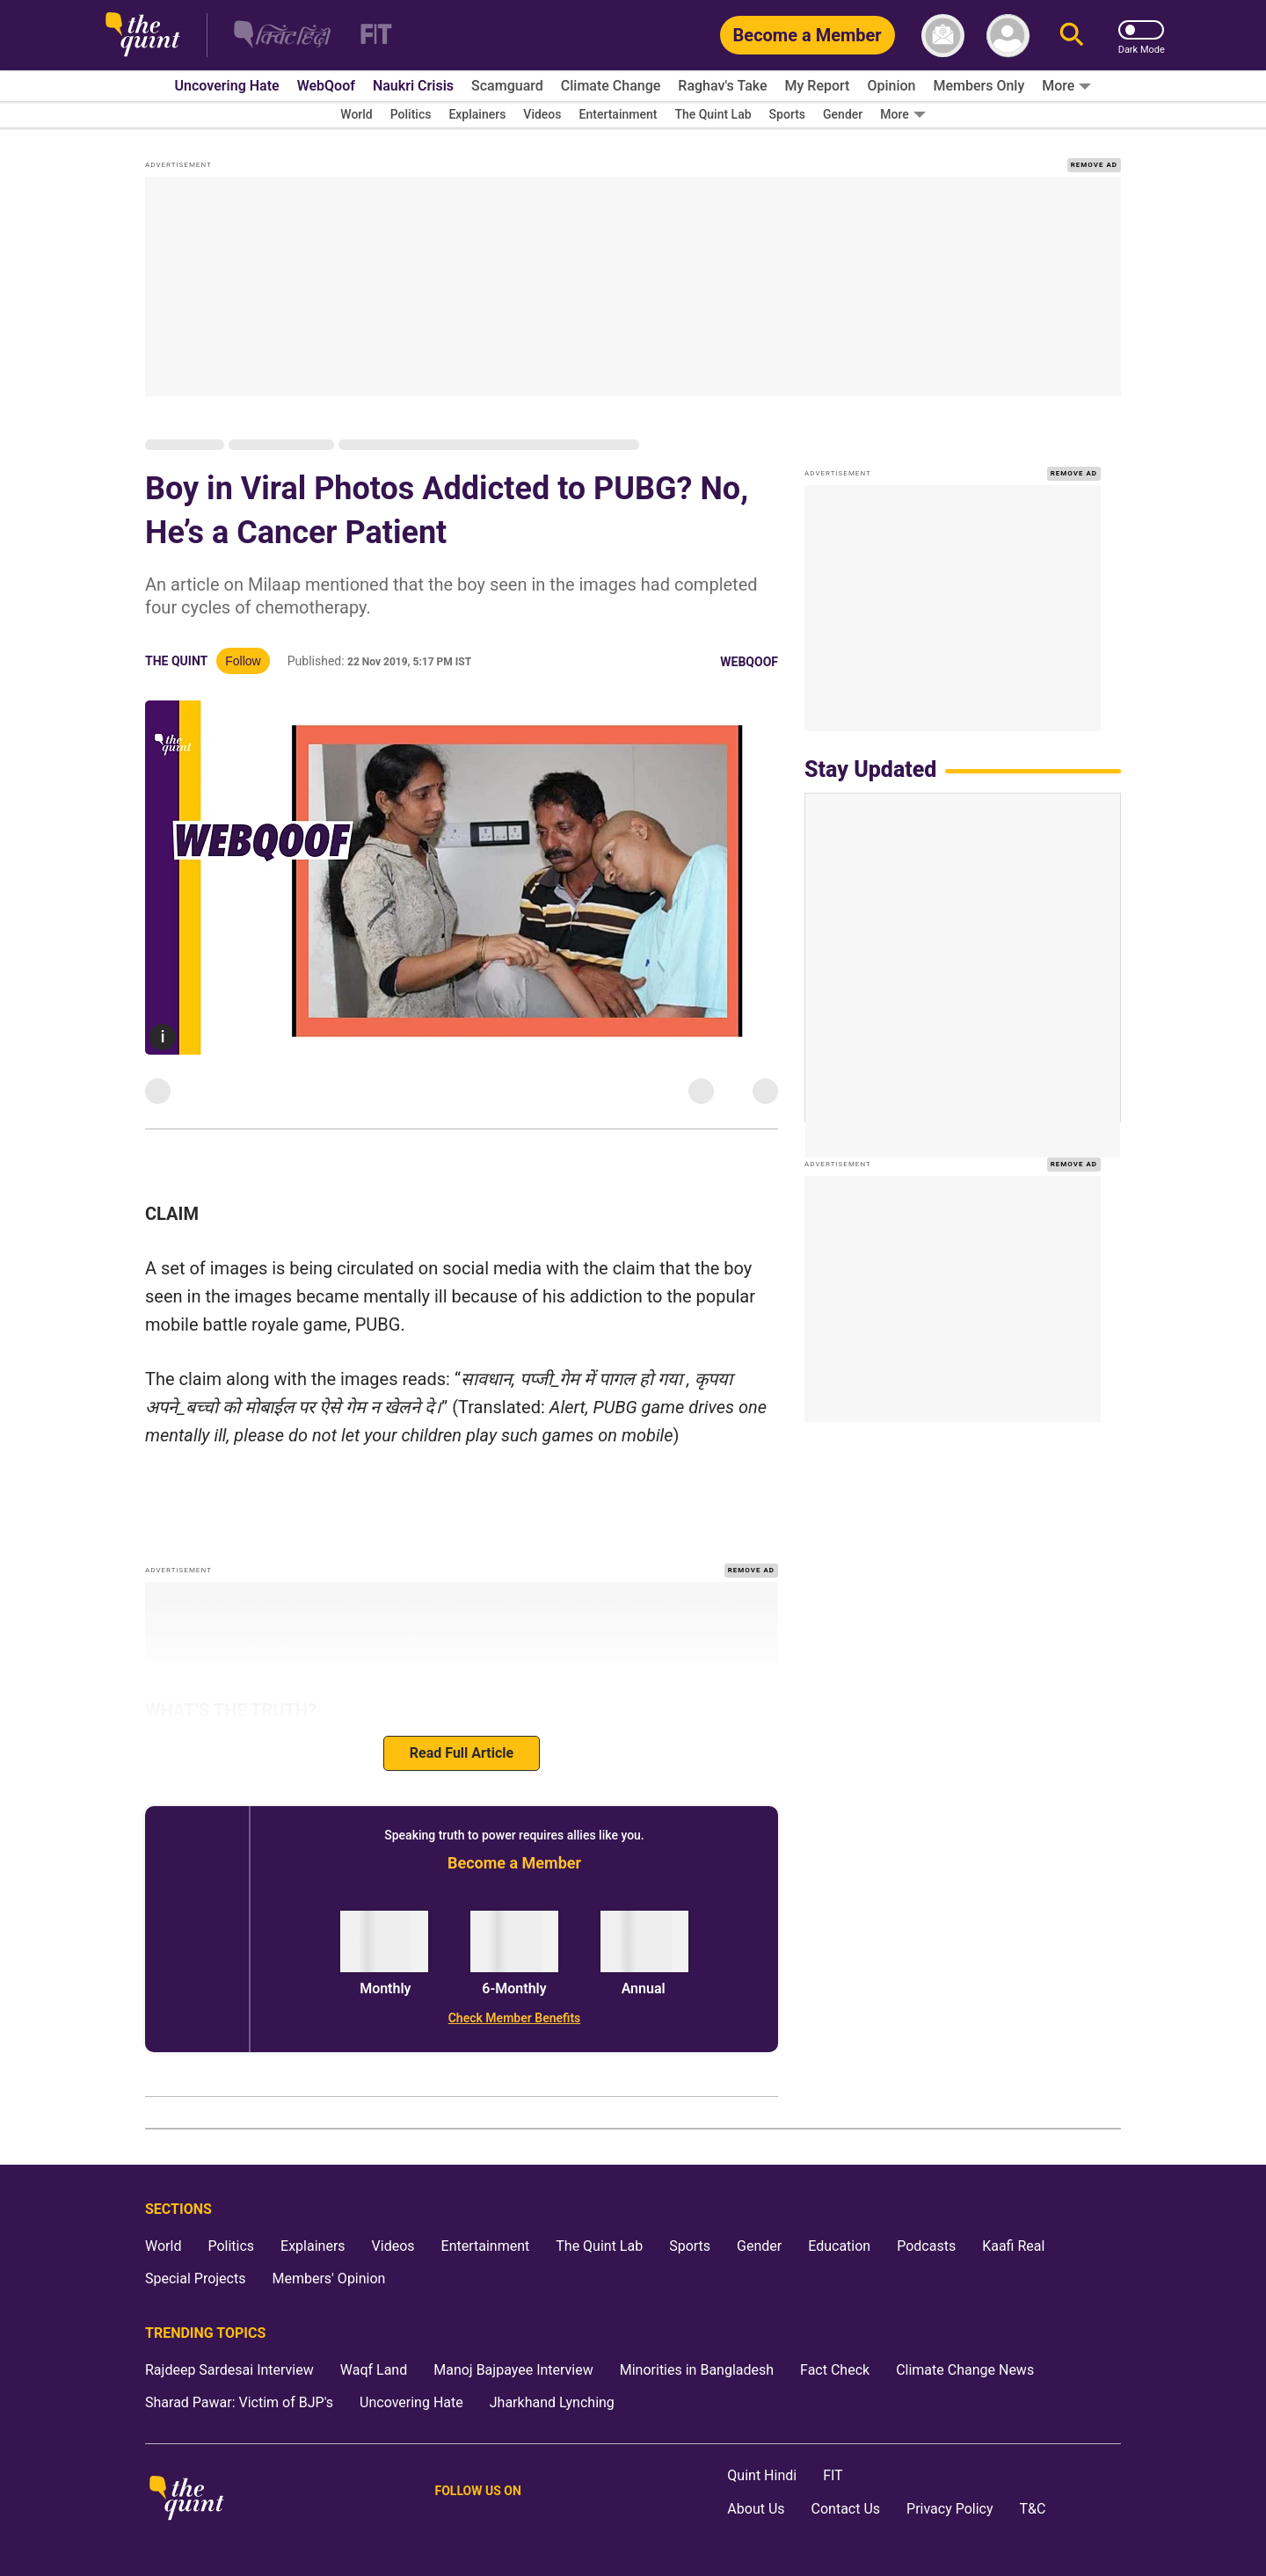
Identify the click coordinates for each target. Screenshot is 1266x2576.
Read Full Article (461, 1753)
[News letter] (942, 35)
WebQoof (749, 662)
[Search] (1072, 35)
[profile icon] (1008, 35)
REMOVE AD (1094, 165)
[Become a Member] (807, 35)
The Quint (176, 661)
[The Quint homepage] (143, 35)
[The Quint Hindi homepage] (282, 35)
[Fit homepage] (365, 36)
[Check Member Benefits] (514, 2018)
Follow (242, 661)
